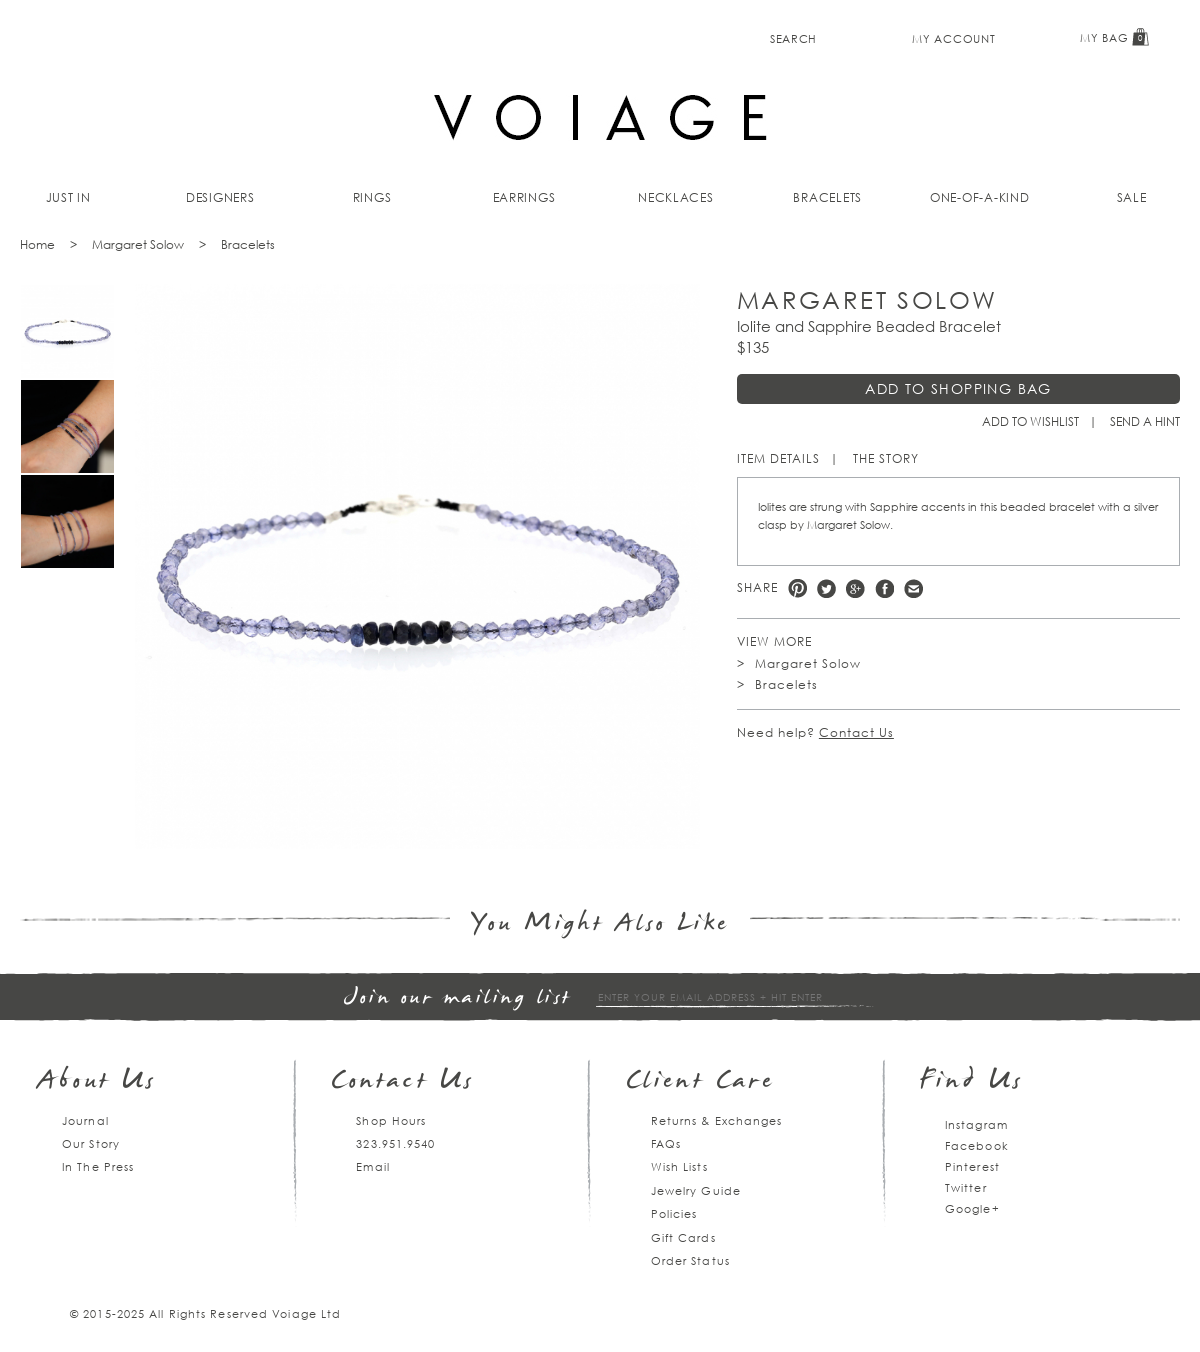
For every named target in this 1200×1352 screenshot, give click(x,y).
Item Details (778, 458)
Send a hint (1145, 421)
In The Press (98, 1166)
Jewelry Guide (696, 1190)
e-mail (913, 588)
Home (37, 244)
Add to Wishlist (1030, 421)
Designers (220, 197)
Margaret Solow (138, 244)
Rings (372, 197)
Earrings (524, 197)
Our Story (91, 1143)
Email (373, 1166)
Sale (1132, 197)
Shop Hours (391, 1120)
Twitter (826, 588)
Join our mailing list (458, 998)
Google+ (972, 1208)
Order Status (690, 1260)
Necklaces (676, 197)
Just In (68, 197)
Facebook (884, 588)
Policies (674, 1213)
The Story (886, 458)
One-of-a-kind (980, 197)
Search (793, 38)
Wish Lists (679, 1166)
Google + (855, 588)
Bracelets (827, 197)
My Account (953, 38)
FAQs (666, 1143)
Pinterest (797, 588)
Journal (85, 1120)
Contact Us (856, 732)
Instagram (976, 1124)
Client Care (700, 1082)
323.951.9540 (395, 1143)
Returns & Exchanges (717, 1120)
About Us (97, 1082)
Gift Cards (683, 1237)
